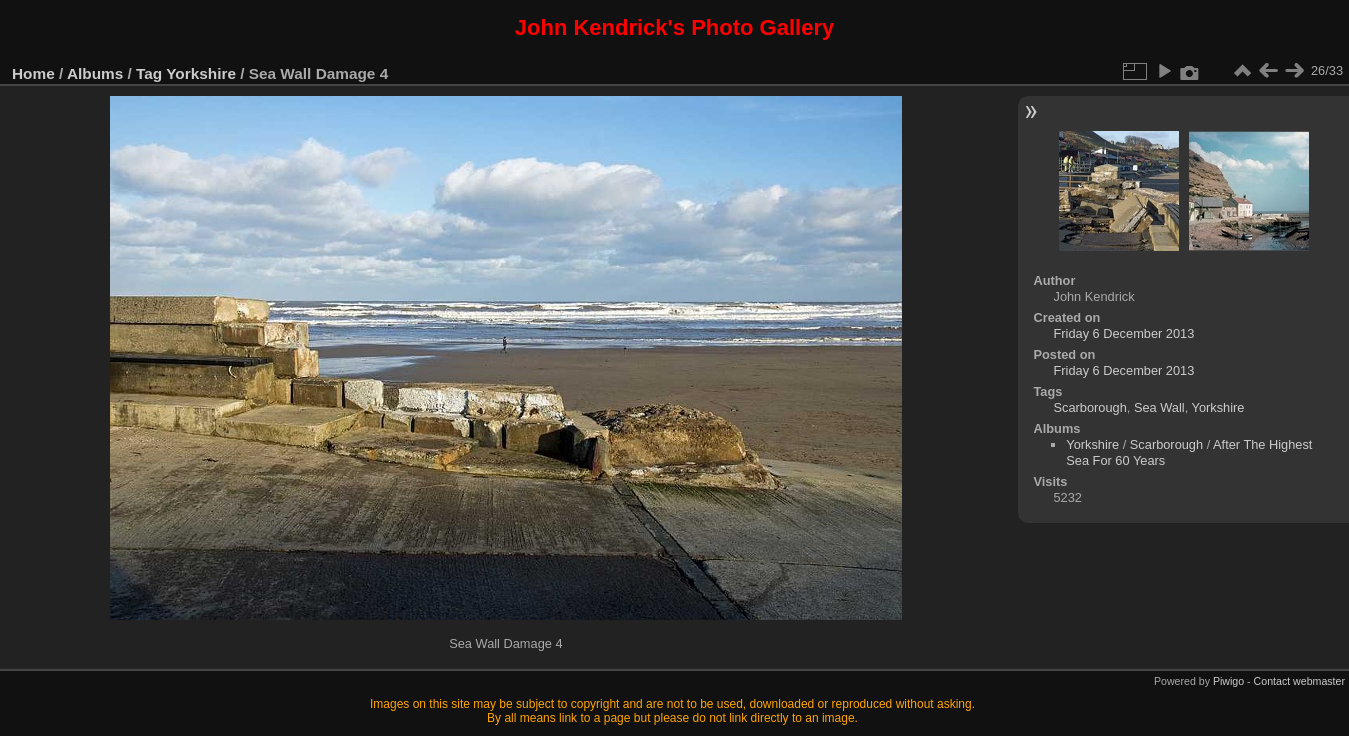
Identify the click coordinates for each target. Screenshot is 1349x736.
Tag (149, 73)
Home (33, 73)
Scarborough (1089, 407)
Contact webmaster (1299, 681)
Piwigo (1228, 681)
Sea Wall (1159, 407)
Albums (95, 73)
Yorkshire (201, 73)
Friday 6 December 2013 (1123, 333)
